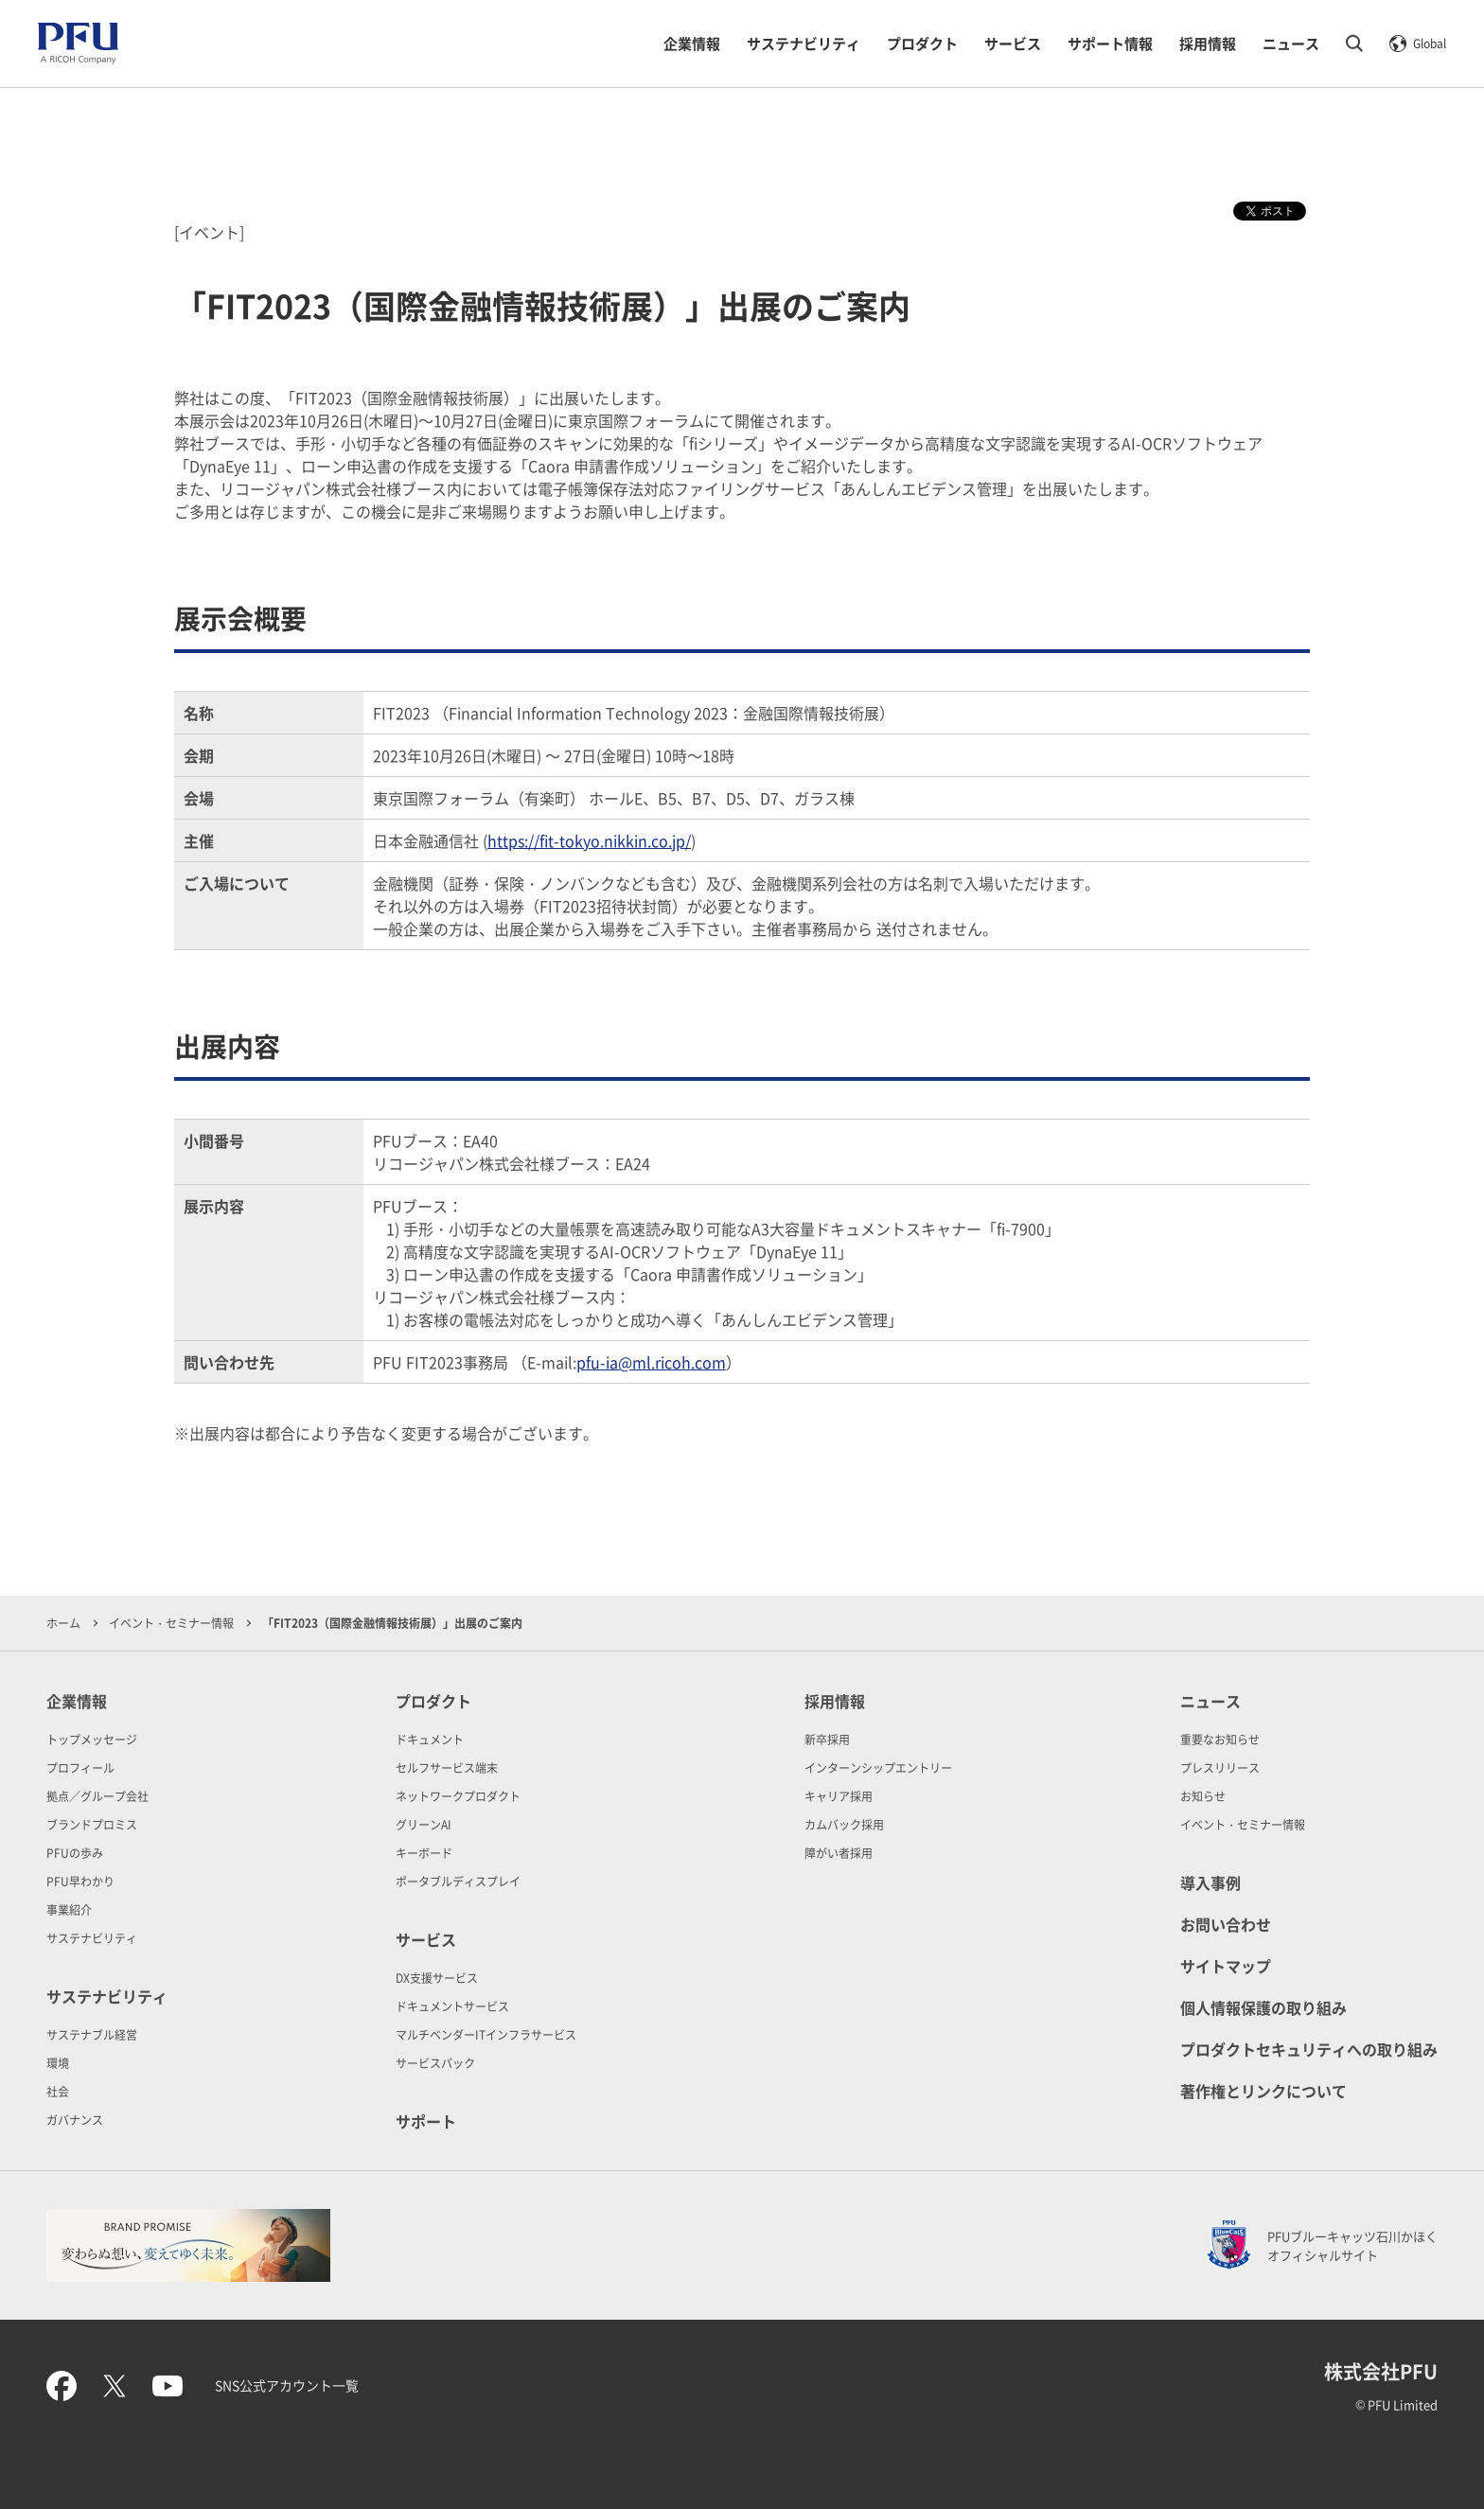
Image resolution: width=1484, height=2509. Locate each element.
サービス (1012, 43)
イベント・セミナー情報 (171, 1623)
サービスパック (435, 2063)
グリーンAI (423, 1824)
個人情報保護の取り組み (1263, 2007)
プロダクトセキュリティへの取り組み (1309, 2049)
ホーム (63, 1623)
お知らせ (1203, 1796)
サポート (426, 2121)
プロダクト (922, 43)
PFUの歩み (74, 1853)
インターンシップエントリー (878, 1767)
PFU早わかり (80, 1881)
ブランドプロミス (91, 1824)
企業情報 (691, 43)
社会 (57, 2091)
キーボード (424, 1853)
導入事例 (1210, 1882)
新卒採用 (827, 1739)
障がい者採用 (838, 1853)
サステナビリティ (803, 43)
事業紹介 (69, 1909)
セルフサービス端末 (447, 1767)
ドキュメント (430, 1739)
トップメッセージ (91, 1739)
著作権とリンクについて (1263, 2090)
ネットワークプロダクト (458, 1796)
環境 (57, 2063)
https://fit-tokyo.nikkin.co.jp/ (589, 840)
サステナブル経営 (91, 2034)
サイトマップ (1225, 1965)
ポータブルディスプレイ (458, 1881)
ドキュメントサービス (452, 2006)
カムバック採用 (844, 1824)
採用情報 (1207, 43)
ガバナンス (74, 2119)
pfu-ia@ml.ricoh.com (651, 1362)
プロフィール (80, 1767)
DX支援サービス (437, 1978)
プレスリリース (1220, 1767)
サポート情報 (1110, 43)
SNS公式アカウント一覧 (287, 2385)
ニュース (1291, 43)
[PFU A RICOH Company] (78, 60)
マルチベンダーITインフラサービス (486, 2034)
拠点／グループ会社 (97, 1796)
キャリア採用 (838, 1796)
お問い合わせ (1225, 1924)
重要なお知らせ (1220, 1739)
